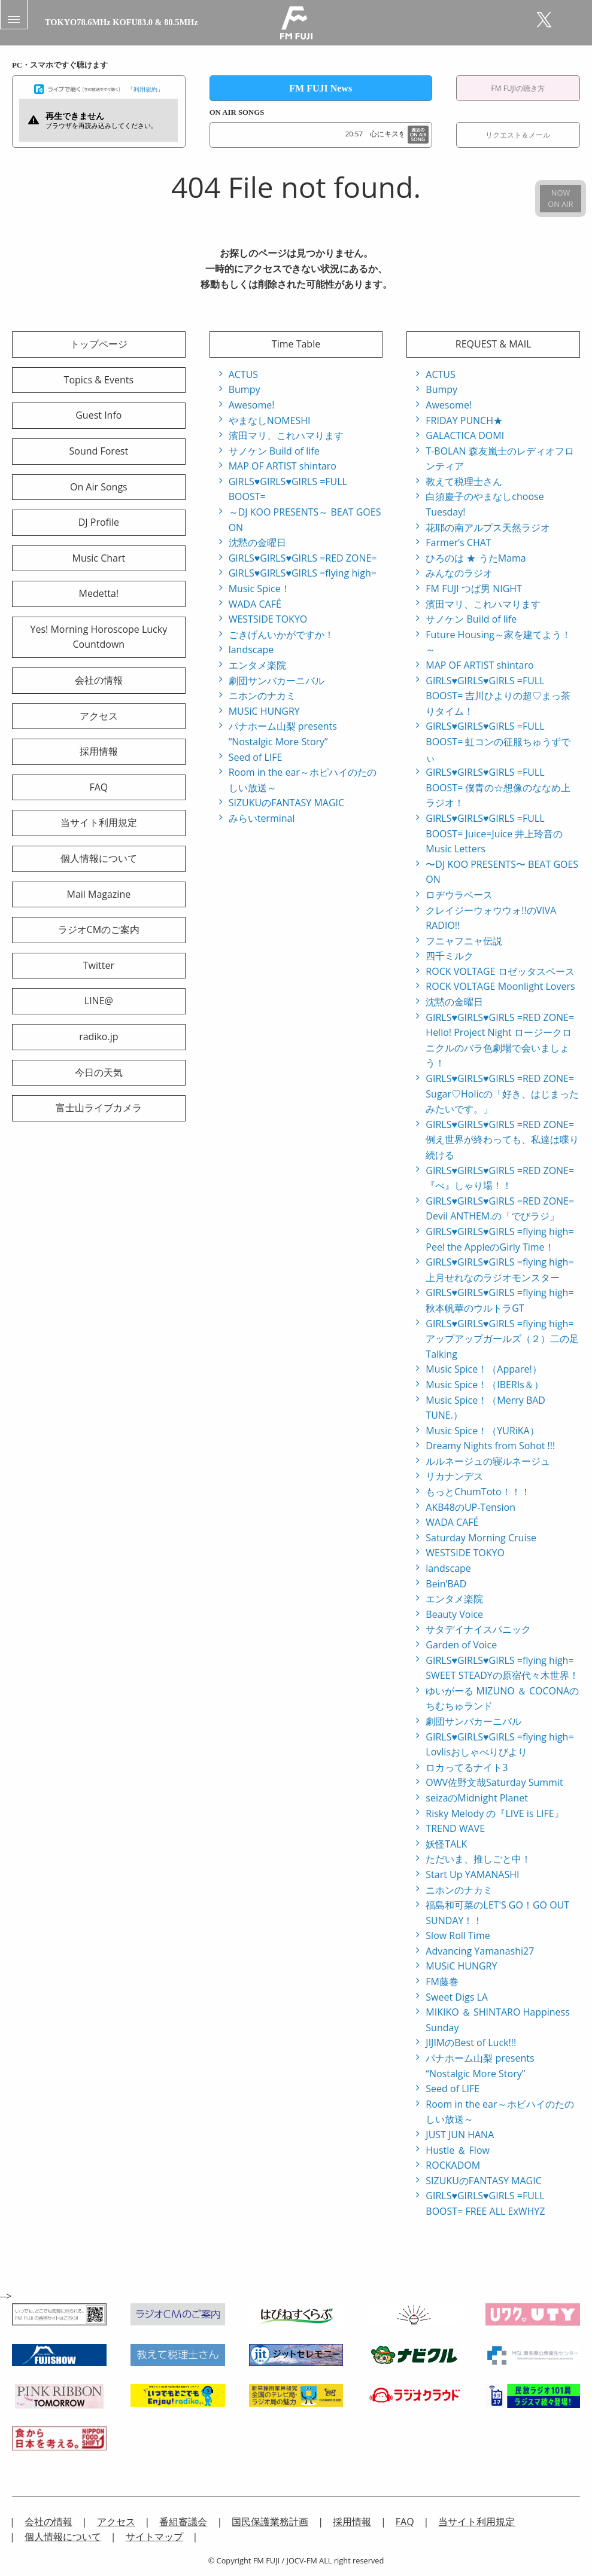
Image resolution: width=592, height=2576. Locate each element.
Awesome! (252, 404)
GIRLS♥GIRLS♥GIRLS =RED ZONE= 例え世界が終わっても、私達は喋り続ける (502, 1140)
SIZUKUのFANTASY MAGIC (286, 802)
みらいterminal (262, 818)
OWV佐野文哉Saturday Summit (494, 1782)
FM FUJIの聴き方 (518, 88)
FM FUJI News (320, 88)
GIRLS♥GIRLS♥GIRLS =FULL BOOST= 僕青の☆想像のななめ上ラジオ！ (498, 787)
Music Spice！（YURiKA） (482, 1430)
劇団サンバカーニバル (276, 680)
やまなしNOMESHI (270, 420)
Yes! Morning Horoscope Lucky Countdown (99, 637)
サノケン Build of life (274, 451)
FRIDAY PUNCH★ (464, 420)
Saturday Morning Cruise (481, 1537)
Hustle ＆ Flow (458, 2150)
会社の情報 (99, 680)
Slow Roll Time (458, 1935)
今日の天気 (99, 1072)
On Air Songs (98, 486)
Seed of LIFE (256, 757)
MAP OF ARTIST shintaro (282, 465)
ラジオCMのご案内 (98, 929)
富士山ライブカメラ (99, 1107)
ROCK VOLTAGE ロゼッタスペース (500, 971)
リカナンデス (454, 1476)
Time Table (296, 343)
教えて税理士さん (464, 481)
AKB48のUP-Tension (470, 1507)
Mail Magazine (98, 894)
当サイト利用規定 (98, 822)
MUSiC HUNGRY (264, 711)
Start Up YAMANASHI (472, 1874)
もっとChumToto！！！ (478, 1491)
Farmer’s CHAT (458, 542)
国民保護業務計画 (270, 2521)
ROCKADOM (453, 2165)
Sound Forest (98, 451)
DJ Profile (98, 522)
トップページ (98, 343)
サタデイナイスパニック (478, 1629)
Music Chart (98, 558)
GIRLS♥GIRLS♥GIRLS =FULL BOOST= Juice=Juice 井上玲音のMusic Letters (494, 833)
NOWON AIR (560, 198)
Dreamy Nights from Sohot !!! (490, 1445)
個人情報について (98, 858)
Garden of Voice (461, 1644)
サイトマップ (154, 2536)
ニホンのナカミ (262, 695)
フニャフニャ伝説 (464, 940)
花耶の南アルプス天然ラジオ (488, 527)
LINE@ (98, 1000)
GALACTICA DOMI (465, 435)
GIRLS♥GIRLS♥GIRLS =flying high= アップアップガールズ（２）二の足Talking (502, 1339)
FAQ (98, 787)
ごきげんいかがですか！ (281, 634)
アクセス (99, 716)
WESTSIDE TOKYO (268, 619)
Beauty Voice (454, 1614)
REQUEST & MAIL (494, 343)
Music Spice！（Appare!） (483, 1369)
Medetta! (99, 593)
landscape (251, 649)
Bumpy (244, 389)
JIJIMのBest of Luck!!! (471, 2042)
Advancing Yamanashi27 (480, 1951)
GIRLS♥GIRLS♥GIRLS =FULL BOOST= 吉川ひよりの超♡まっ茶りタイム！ (498, 696)
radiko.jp (98, 1036)
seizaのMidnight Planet (477, 1797)
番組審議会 (183, 2521)
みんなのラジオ (459, 573)
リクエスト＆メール (517, 135)
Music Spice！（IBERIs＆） (485, 1384)
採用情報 (99, 751)
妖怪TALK (446, 1844)
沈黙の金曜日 (257, 542)
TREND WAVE (455, 1828)
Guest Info (98, 415)
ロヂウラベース (459, 894)
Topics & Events (99, 379)
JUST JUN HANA (460, 2134)
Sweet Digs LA (457, 1997)
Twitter (98, 965)
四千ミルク (449, 955)
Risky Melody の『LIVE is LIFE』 (494, 1813)
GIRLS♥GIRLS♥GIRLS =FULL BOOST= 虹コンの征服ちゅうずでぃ (498, 741)
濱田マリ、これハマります (286, 435)
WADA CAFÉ (255, 604)
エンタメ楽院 (257, 665)
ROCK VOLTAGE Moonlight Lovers (500, 986)
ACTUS (243, 374)
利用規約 (145, 89)
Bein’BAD (446, 1583)
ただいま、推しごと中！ (478, 1858)
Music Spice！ (259, 588)
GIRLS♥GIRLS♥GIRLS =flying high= (303, 573)
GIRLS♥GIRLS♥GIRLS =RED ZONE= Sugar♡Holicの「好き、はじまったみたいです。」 (502, 1093)
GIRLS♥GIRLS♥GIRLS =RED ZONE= (303, 558)
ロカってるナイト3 (467, 1767)
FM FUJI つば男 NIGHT (474, 588)
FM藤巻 (442, 1981)
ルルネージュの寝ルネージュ (488, 1461)
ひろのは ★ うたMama (476, 558)
